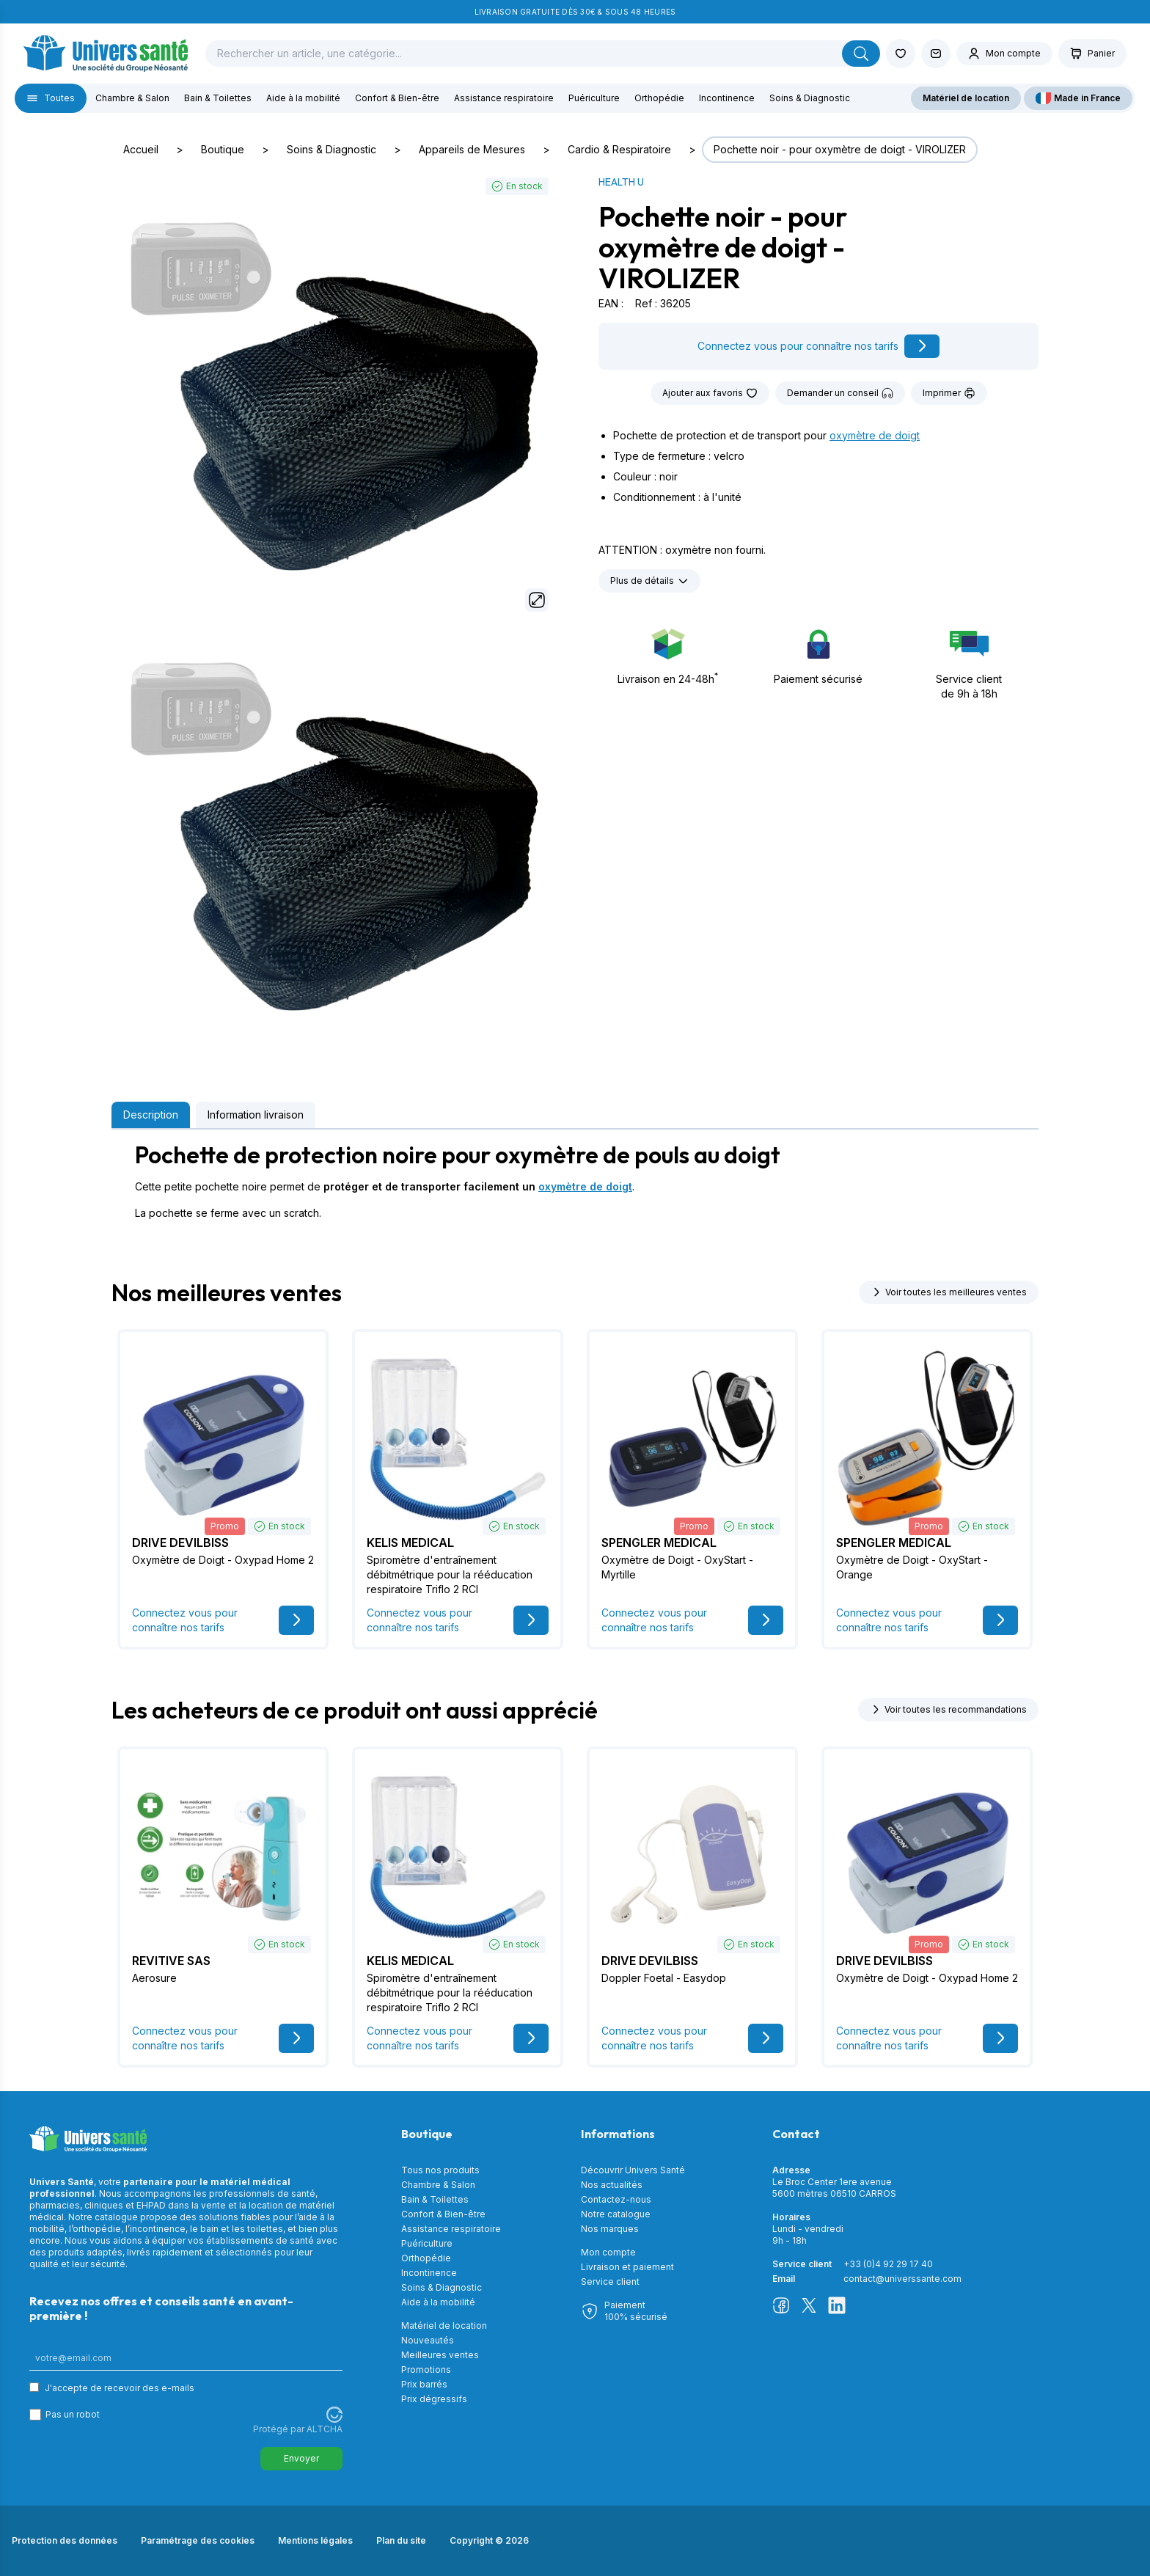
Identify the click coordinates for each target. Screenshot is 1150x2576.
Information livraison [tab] (256, 1114)
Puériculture (594, 97)
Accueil (140, 149)
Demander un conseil (840, 393)
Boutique (222, 149)
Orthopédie (659, 97)
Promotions (426, 2369)
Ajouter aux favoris (710, 393)
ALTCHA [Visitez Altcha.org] (325, 2428)
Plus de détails (649, 581)
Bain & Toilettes (218, 97)
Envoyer (301, 2458)
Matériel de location (966, 97)
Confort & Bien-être (397, 97)
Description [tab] (150, 1114)
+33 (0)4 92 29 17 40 (888, 2263)
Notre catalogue (616, 2214)
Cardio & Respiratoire (619, 149)
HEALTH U (621, 182)
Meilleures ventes (440, 2354)
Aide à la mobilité (303, 97)
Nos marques (610, 2228)
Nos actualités (611, 2184)
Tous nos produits (440, 2170)
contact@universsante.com (902, 2278)
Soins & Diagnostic (809, 97)
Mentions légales (315, 2540)
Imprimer (949, 393)
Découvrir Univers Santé (633, 2170)
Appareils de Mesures (472, 149)
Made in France (1078, 98)
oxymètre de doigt (874, 435)
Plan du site (401, 2540)
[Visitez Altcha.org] (334, 2415)
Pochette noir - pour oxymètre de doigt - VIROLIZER (840, 149)
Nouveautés (427, 2340)
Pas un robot (72, 2414)
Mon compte (608, 2252)
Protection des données (64, 2540)
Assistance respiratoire (504, 97)
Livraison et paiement (627, 2266)
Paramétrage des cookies (197, 2540)
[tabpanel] (575, 1181)
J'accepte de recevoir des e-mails (119, 2387)
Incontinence (727, 97)
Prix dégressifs (434, 2398)
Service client (610, 2281)
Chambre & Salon (132, 97)
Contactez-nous (616, 2199)
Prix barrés (424, 2384)
